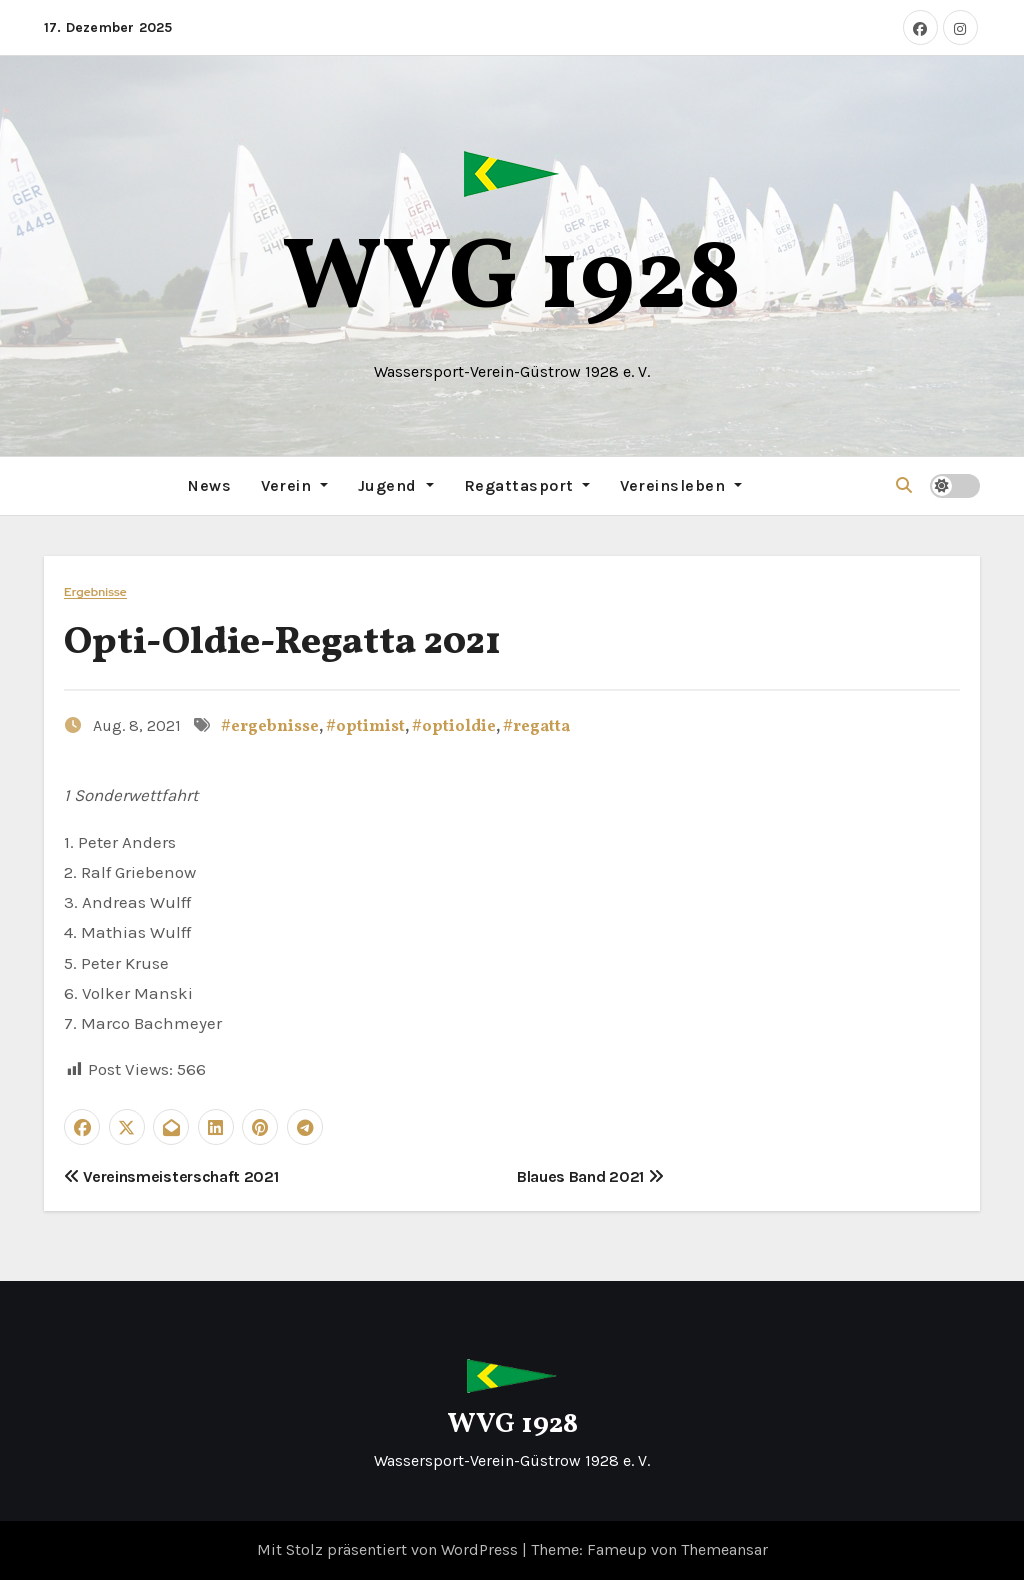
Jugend (396, 485)
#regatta (536, 727)
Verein (294, 485)
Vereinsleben (681, 485)
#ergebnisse (270, 727)
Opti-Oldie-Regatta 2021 (282, 643)
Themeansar (724, 1549)
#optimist (365, 727)
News (209, 485)
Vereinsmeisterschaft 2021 (171, 1176)
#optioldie (454, 727)
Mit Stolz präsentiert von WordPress (389, 1549)
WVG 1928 (512, 281)
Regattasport (527, 485)
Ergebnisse (95, 592)
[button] (904, 485)
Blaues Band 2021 (590, 1176)
